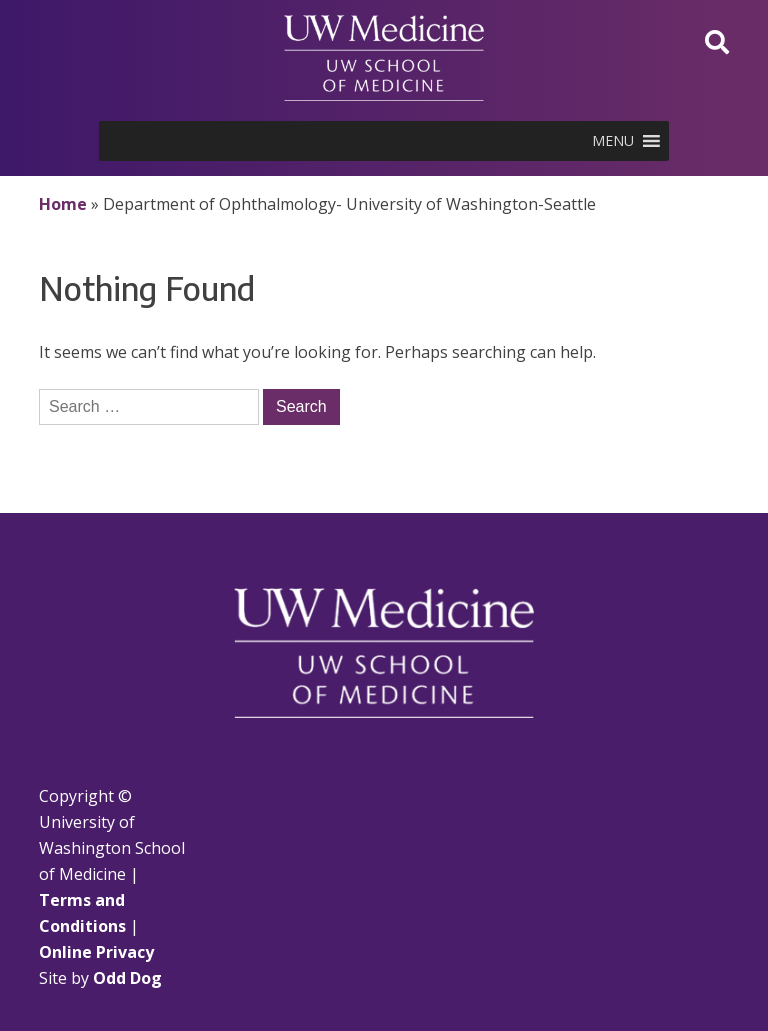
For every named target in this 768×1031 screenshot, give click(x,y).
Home (63, 204)
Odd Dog (127, 978)
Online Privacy (96, 952)
